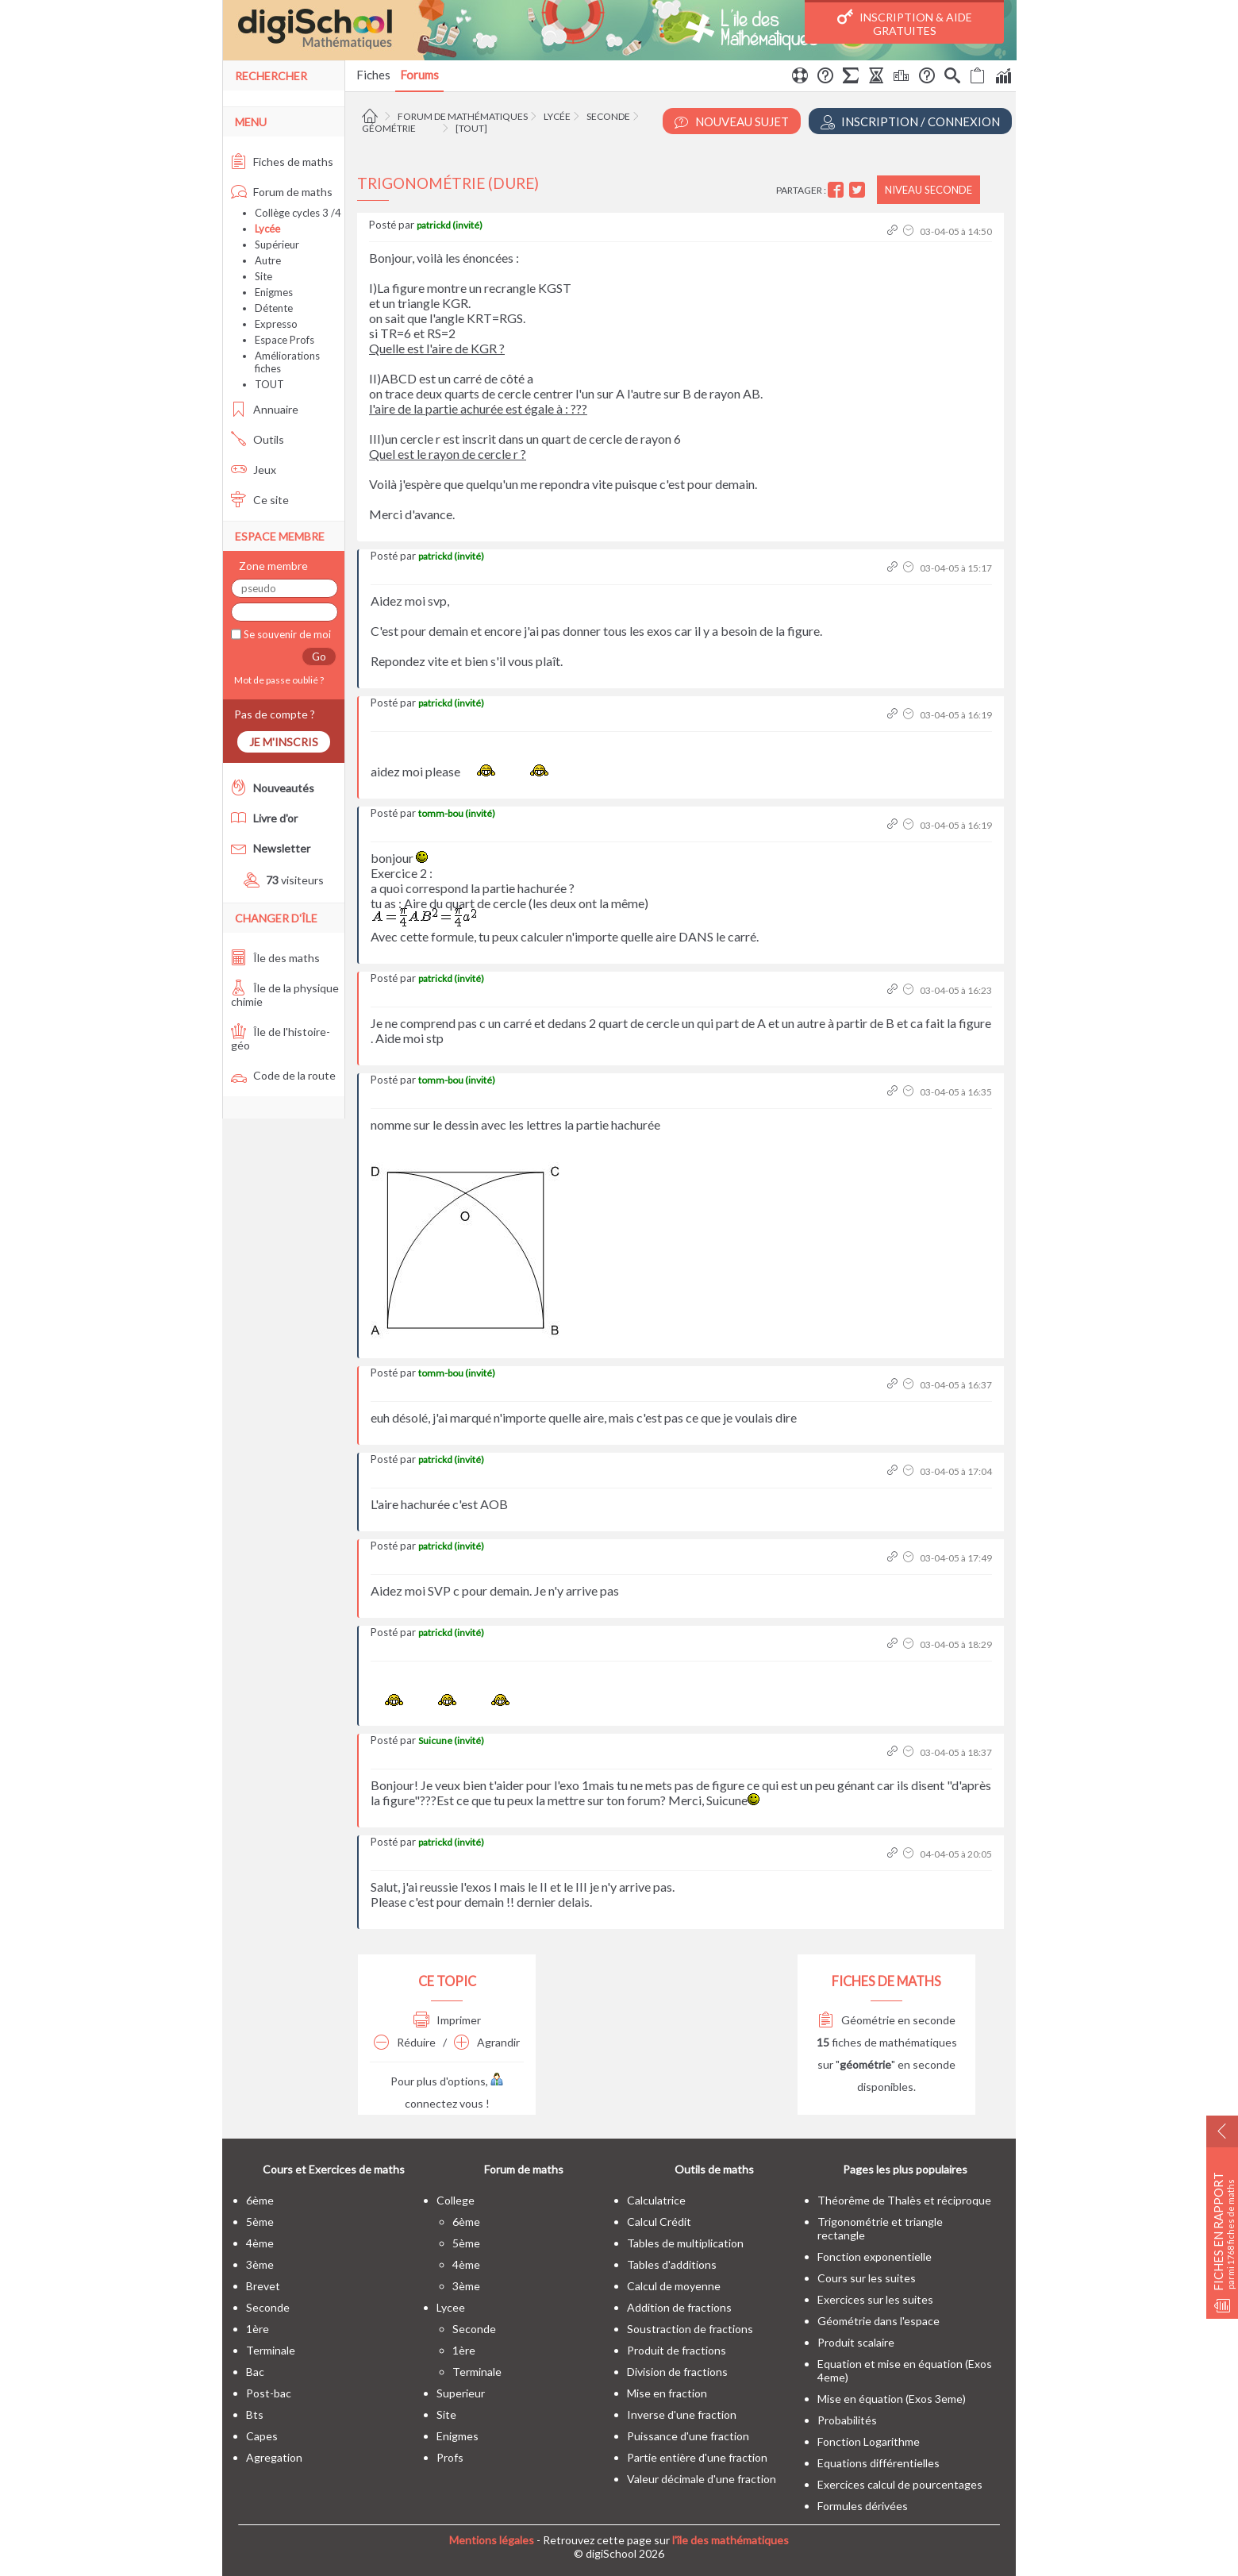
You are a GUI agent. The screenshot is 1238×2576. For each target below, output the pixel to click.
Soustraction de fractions (690, 2328)
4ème (260, 2243)
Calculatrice (656, 2200)
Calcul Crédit (659, 2221)
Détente (274, 308)
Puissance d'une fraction (688, 2436)
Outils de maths (714, 2169)
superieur (460, 2393)
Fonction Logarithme (868, 2441)
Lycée (557, 116)
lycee (450, 2307)
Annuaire (264, 409)
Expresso (276, 324)
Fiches (373, 74)
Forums (419, 74)
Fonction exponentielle (874, 2256)
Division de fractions (677, 2371)
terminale (270, 2350)
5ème (260, 2221)
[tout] (471, 128)
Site (263, 276)
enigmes (457, 2436)
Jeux (253, 469)
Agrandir (487, 2042)
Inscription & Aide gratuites (904, 23)
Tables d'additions (672, 2264)
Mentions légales (491, 2540)
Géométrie (389, 128)
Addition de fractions (679, 2307)
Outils (257, 439)
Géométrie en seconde (886, 2020)
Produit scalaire (855, 2342)
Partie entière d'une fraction (697, 2457)
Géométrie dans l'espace (878, 2321)
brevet (263, 2286)
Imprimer (447, 2020)
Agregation (274, 2457)
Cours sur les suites (866, 2278)
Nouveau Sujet (732, 121)
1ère (257, 2328)
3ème (260, 2264)
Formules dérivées (862, 2505)
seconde (268, 2307)
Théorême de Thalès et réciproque (904, 2200)
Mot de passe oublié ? (277, 680)
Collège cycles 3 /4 (298, 212)
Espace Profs (284, 339)
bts (254, 2414)
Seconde (608, 116)
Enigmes (274, 292)
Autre (268, 260)
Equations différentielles (878, 2463)
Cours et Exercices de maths (334, 2169)
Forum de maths (282, 191)
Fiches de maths (282, 161)
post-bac (268, 2393)
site (446, 2414)
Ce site (260, 499)
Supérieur (277, 244)
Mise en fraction (667, 2393)
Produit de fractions (676, 2350)
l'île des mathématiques (730, 2540)
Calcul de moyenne (674, 2286)
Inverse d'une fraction (681, 2414)
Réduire (405, 2042)
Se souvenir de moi (286, 634)
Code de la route (283, 1075)
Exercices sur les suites (875, 2299)
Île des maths (275, 958)
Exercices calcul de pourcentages (899, 2484)
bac (255, 2371)
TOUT (269, 384)
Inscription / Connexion (910, 121)
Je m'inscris (283, 742)
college (455, 2200)
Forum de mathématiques (463, 116)
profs (449, 2457)
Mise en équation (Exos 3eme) (891, 2398)
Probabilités (847, 2420)
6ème (260, 2200)
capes (262, 2436)
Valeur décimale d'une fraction (701, 2479)
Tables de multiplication (685, 2243)
